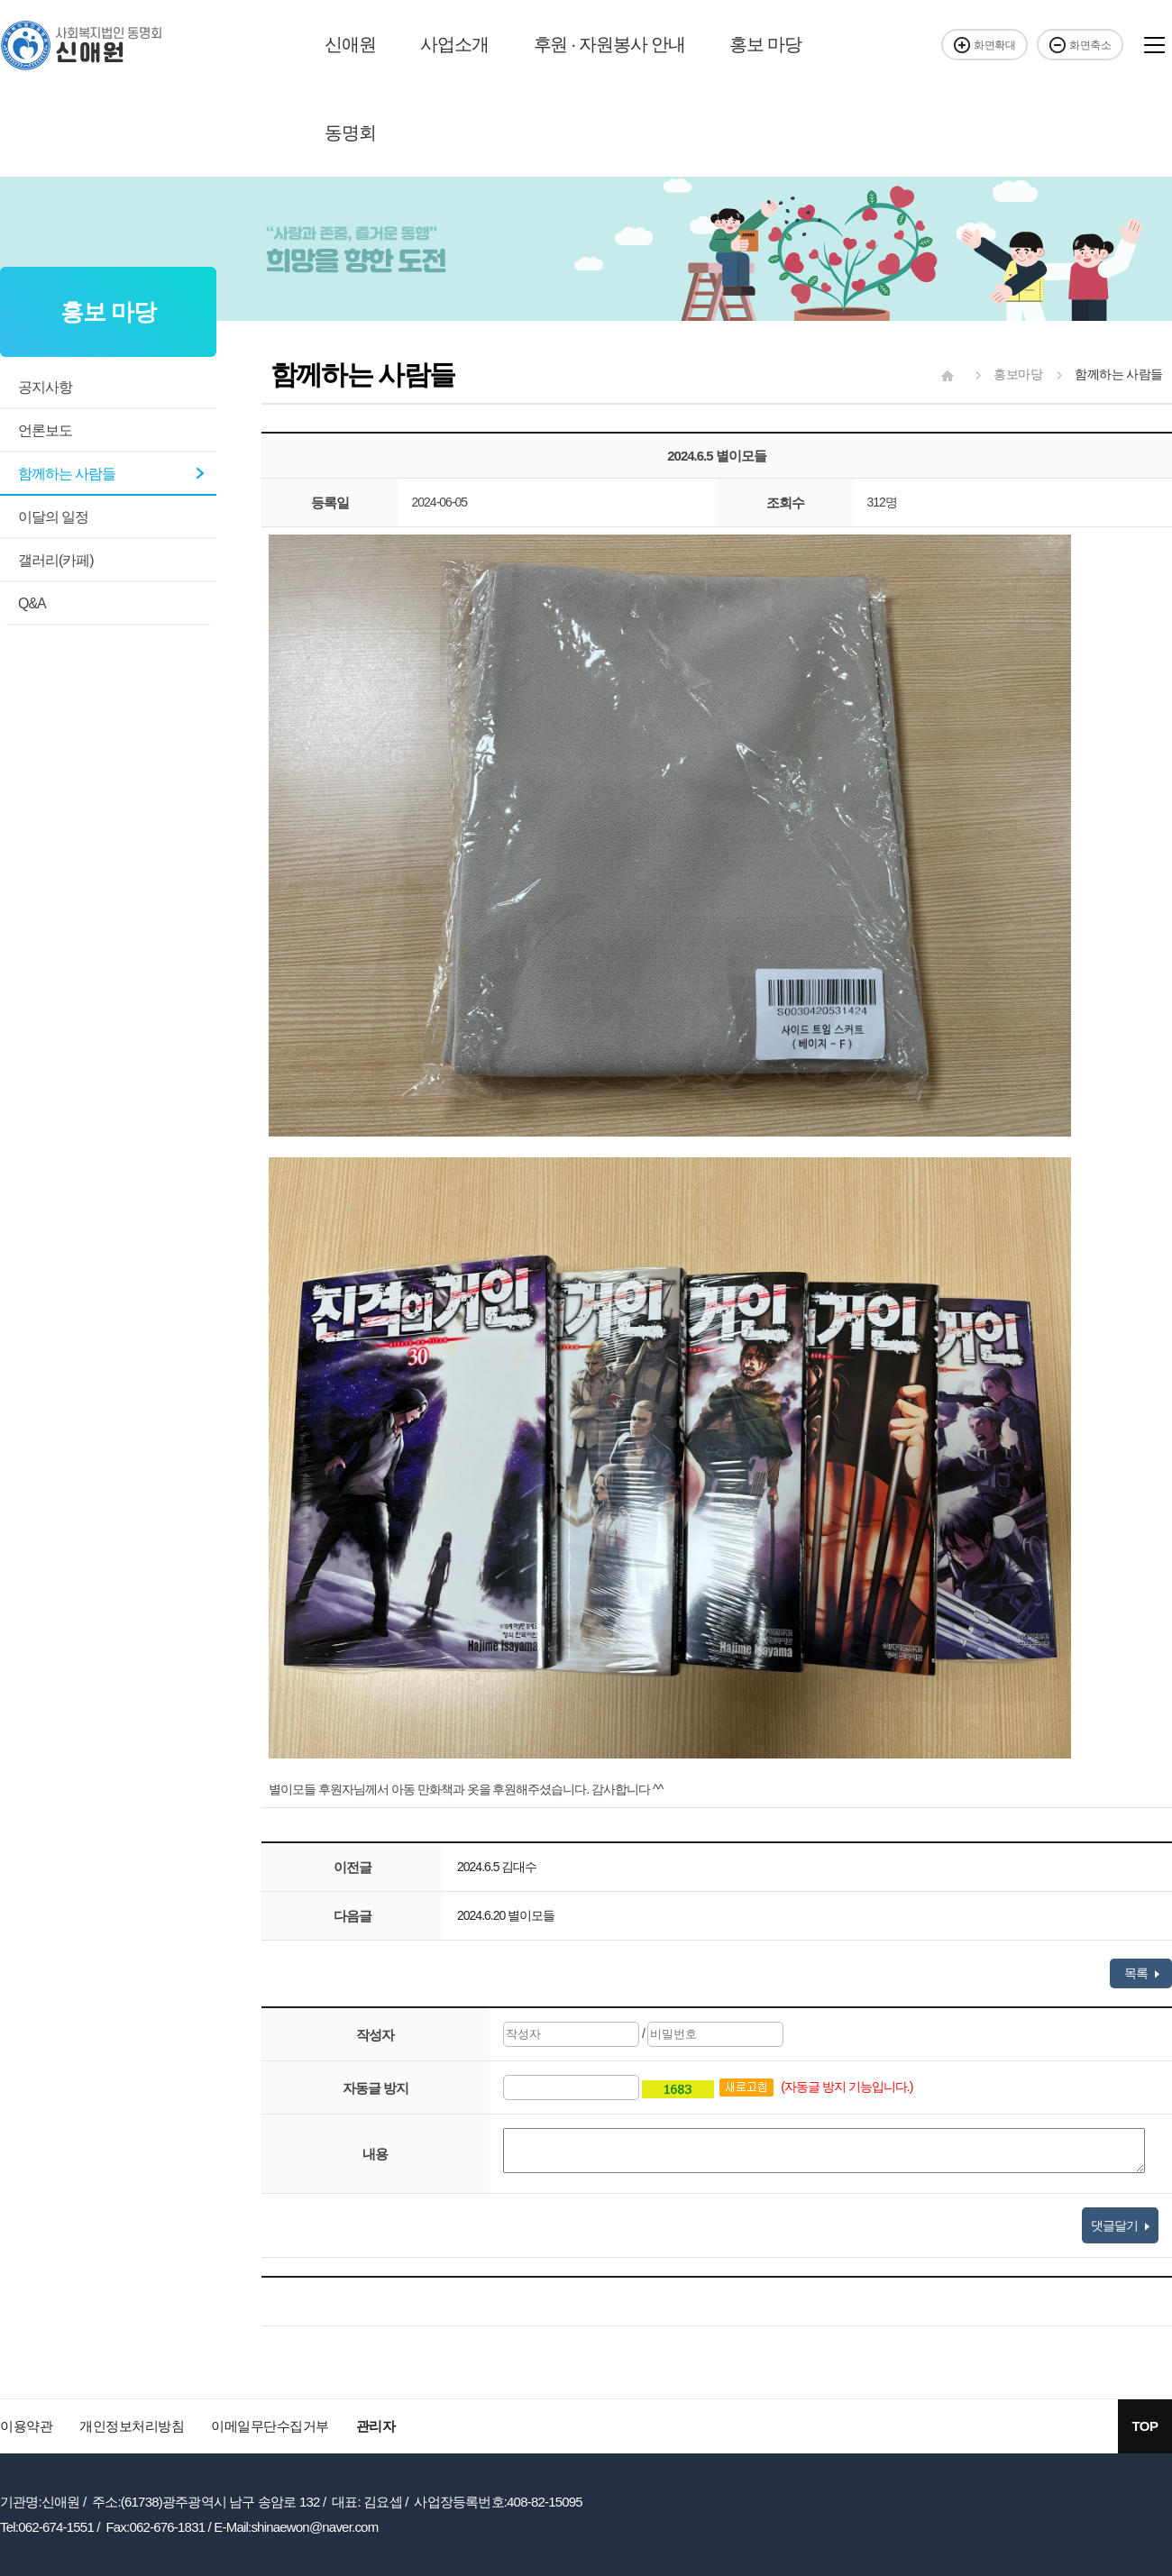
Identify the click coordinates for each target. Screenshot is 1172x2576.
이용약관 (26, 2426)
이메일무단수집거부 (270, 2426)
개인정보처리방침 (131, 2426)
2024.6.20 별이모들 (505, 1915)
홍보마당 (1004, 374)
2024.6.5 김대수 (496, 1866)
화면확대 (984, 45)
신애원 (350, 44)
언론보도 (45, 430)
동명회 (350, 132)
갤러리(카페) (56, 560)
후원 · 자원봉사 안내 (609, 44)
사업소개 (454, 44)
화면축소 (1080, 45)
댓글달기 (1120, 2225)
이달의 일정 (53, 517)
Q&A (32, 603)
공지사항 (45, 387)
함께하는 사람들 (66, 473)
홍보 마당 (765, 44)
